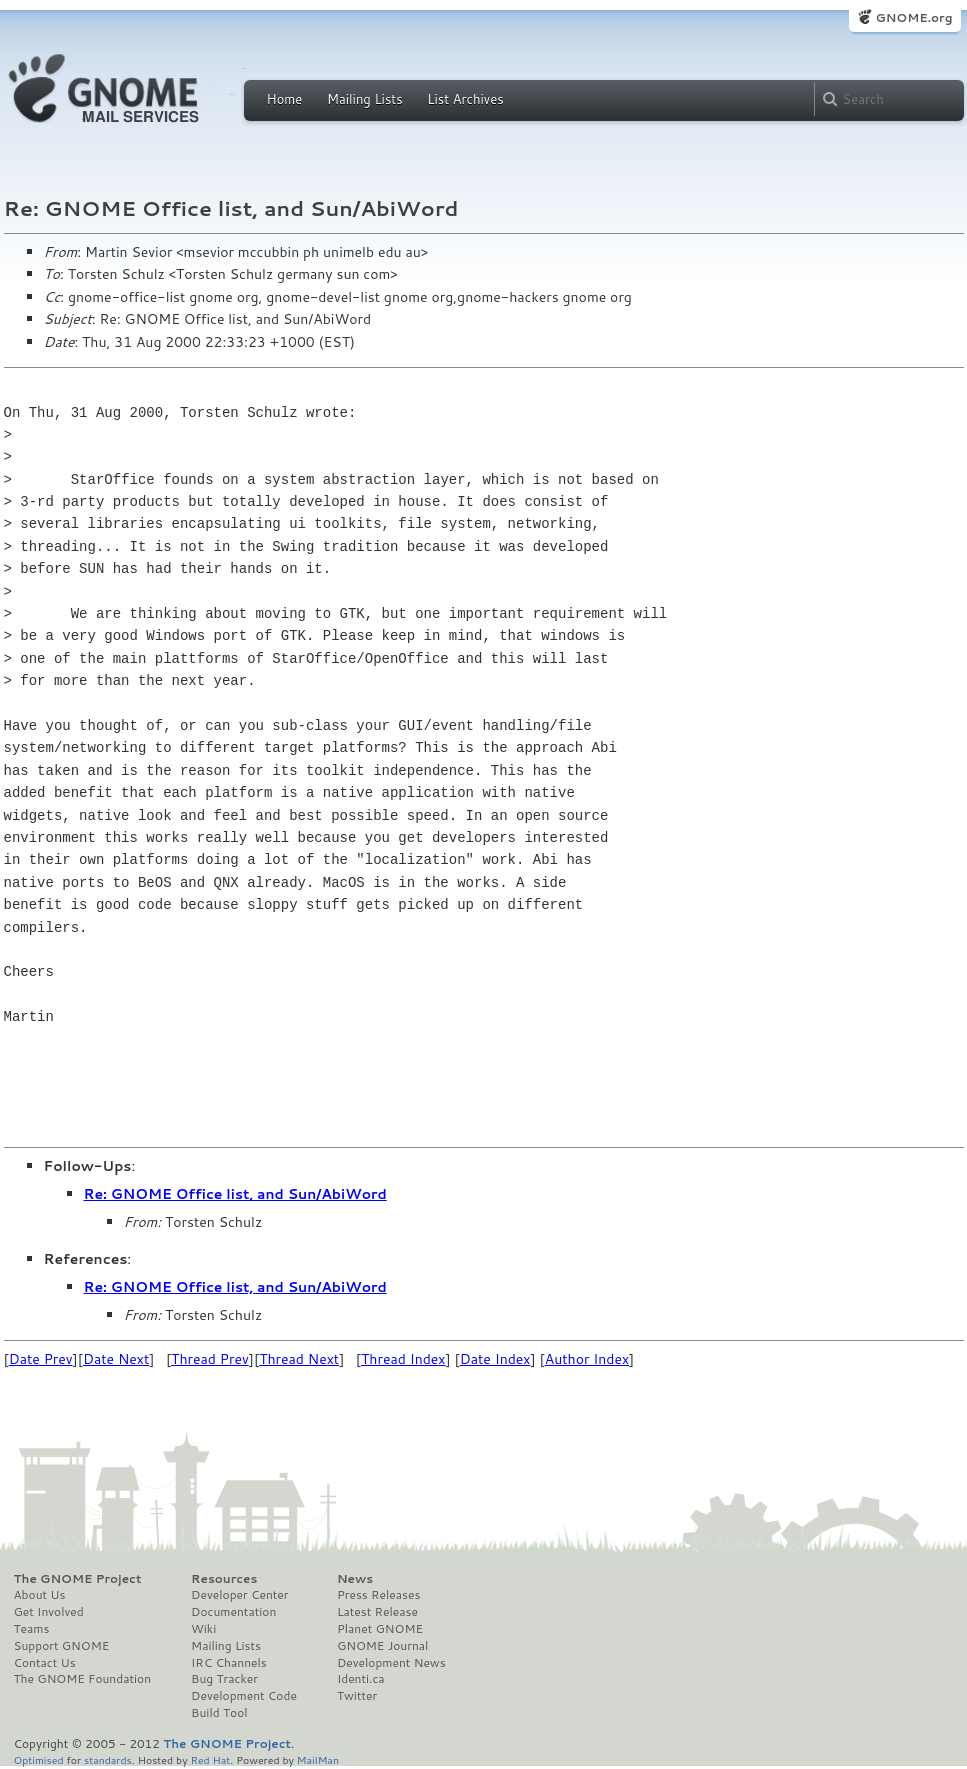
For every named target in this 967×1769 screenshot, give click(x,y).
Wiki (203, 1629)
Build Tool (219, 1713)
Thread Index (403, 1359)
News (355, 1579)
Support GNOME (62, 1646)
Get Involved (49, 1612)
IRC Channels (229, 1663)
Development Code (244, 1696)
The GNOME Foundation (83, 1679)
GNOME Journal (383, 1646)
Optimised (39, 1759)
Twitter (357, 1696)
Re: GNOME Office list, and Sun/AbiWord (235, 1194)
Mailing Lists (365, 99)
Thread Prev (210, 1359)
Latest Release (377, 1612)
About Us (40, 1595)
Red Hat (210, 1759)
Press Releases (378, 1595)
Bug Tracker (224, 1679)
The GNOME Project (78, 1579)
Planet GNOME (380, 1629)
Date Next (116, 1359)
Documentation (233, 1612)
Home (285, 99)
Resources (224, 1579)
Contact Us (45, 1663)
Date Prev (41, 1359)
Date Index (495, 1359)
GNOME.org (913, 17)
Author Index (587, 1359)
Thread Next (299, 1359)
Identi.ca (361, 1679)
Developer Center (239, 1595)
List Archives (465, 99)
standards (108, 1759)
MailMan (318, 1759)
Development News (391, 1663)
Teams (32, 1629)
